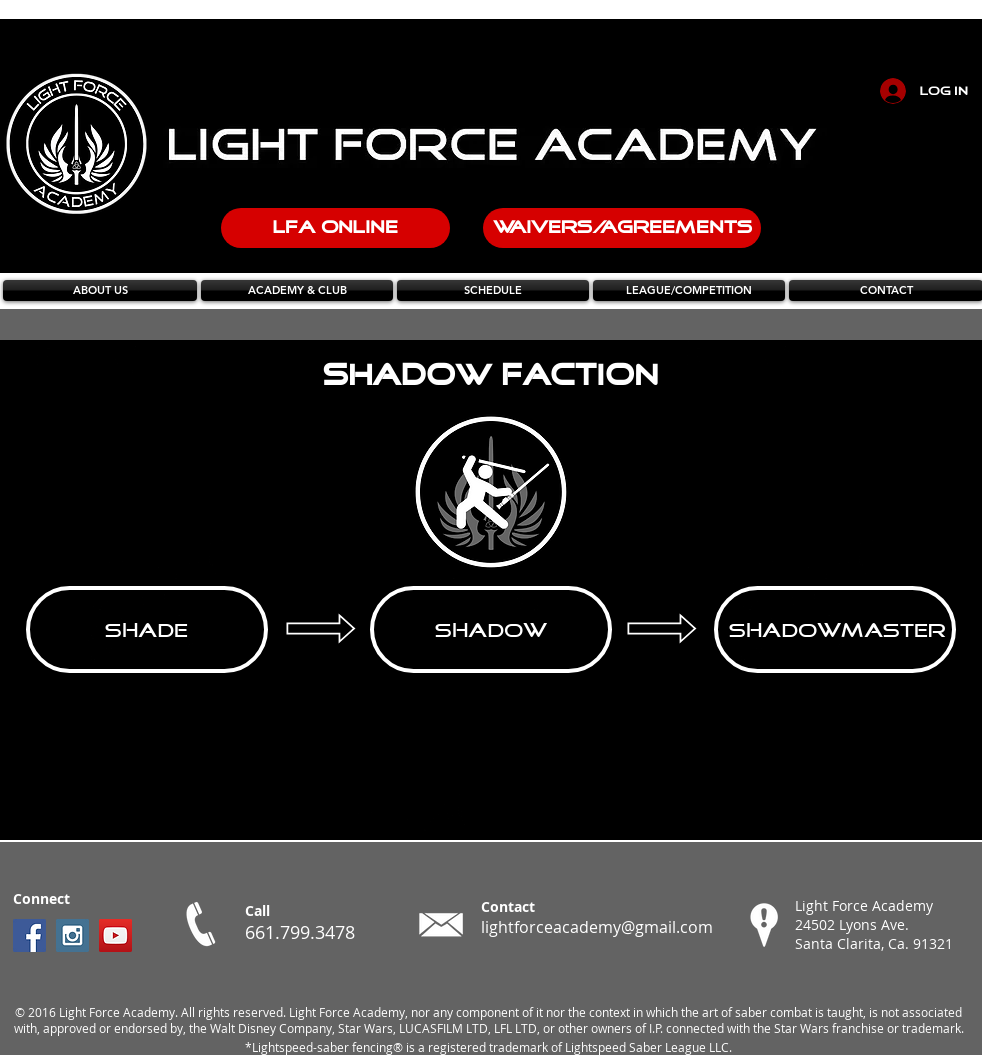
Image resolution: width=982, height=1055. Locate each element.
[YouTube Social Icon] (115, 935)
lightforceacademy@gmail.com (597, 927)
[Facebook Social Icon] (29, 935)
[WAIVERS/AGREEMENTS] (622, 228)
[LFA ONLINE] (335, 228)
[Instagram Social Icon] (72, 935)
